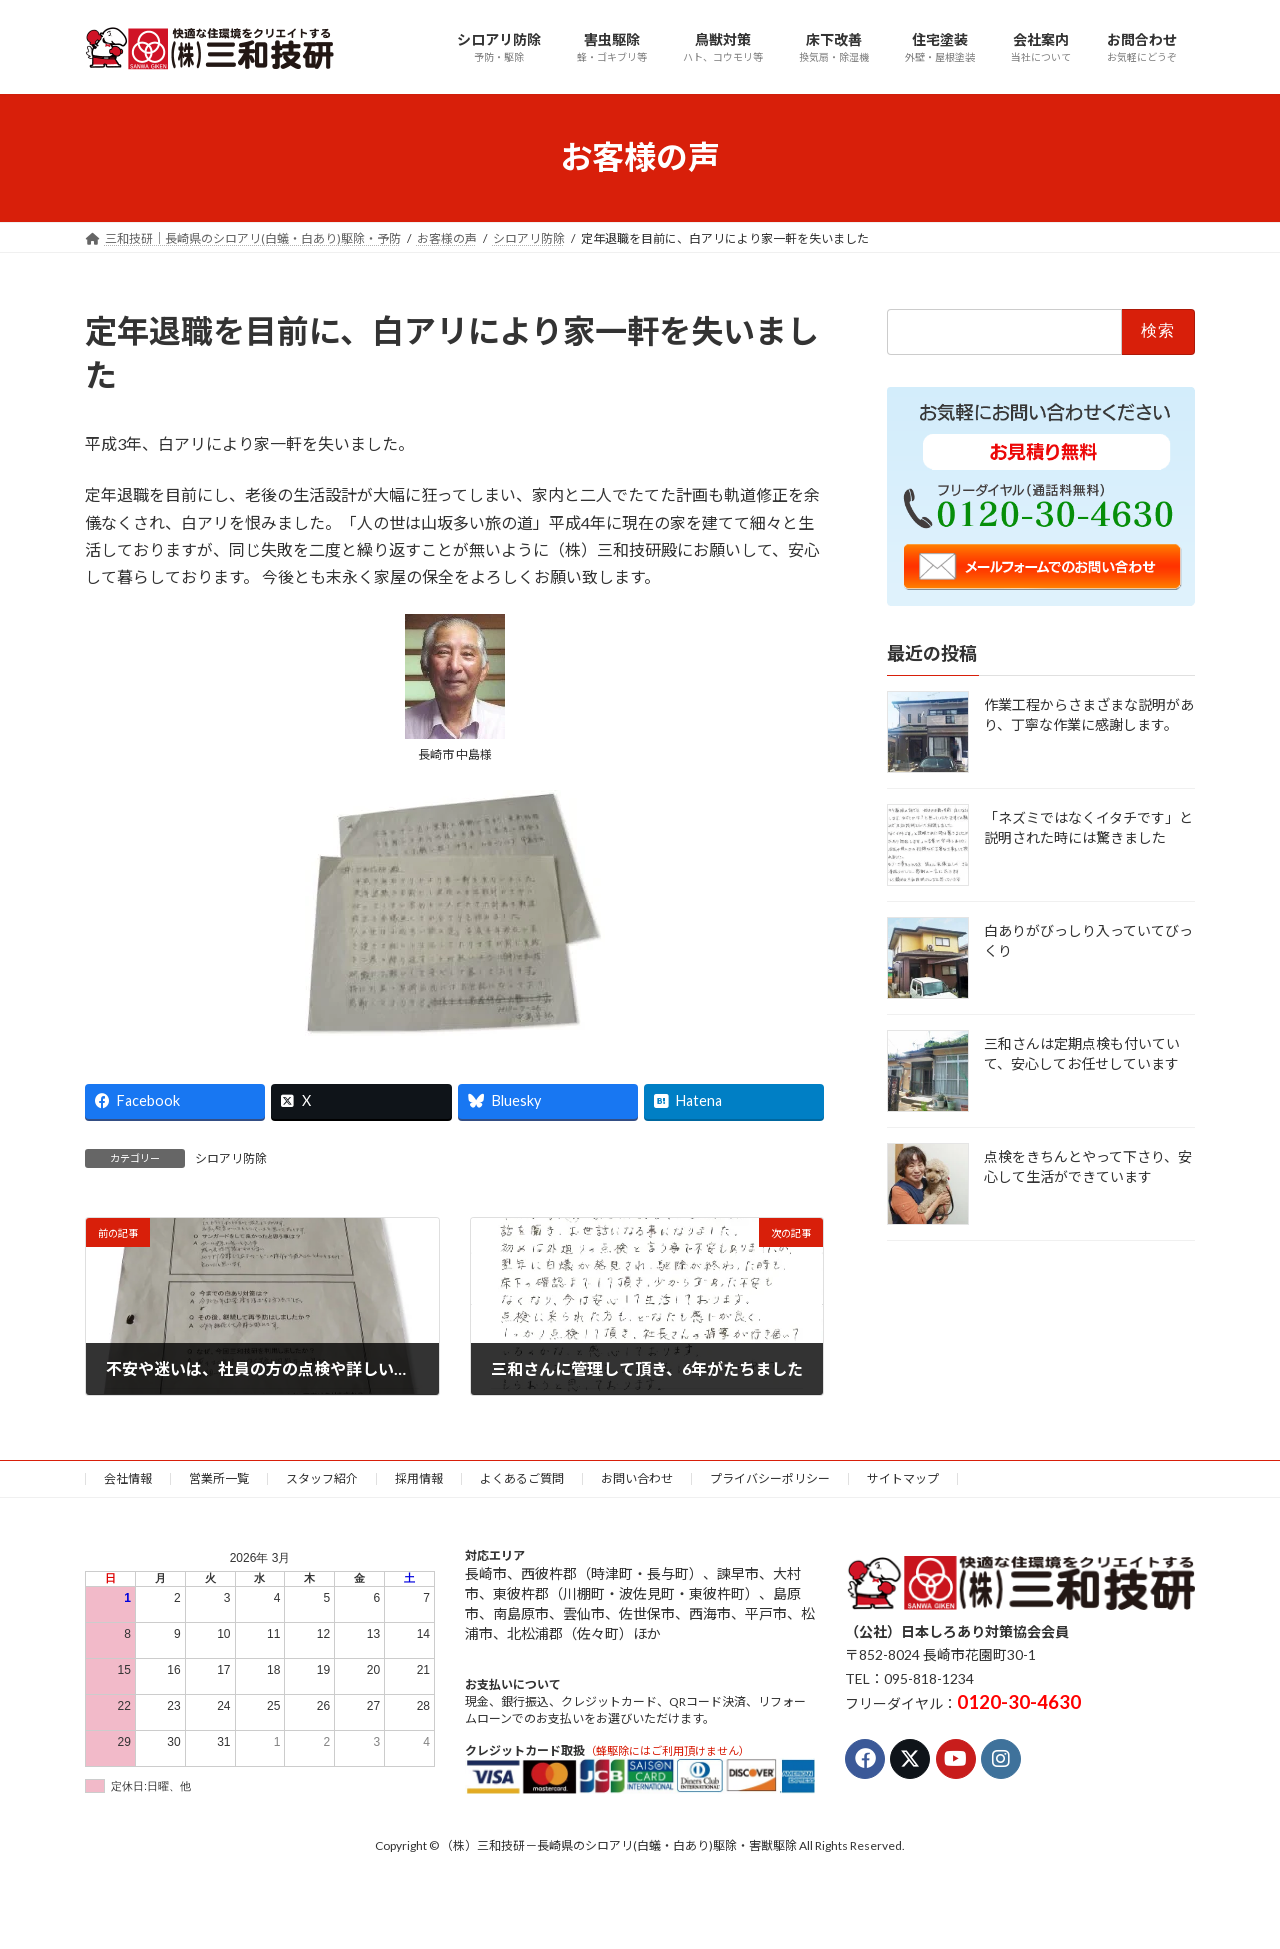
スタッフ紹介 (322, 1478)
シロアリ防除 (231, 1158)
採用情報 (419, 1478)
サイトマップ (903, 1478)
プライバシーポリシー (770, 1478)
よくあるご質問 (522, 1478)
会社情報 (128, 1478)
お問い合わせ (637, 1478)
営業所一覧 (219, 1478)
